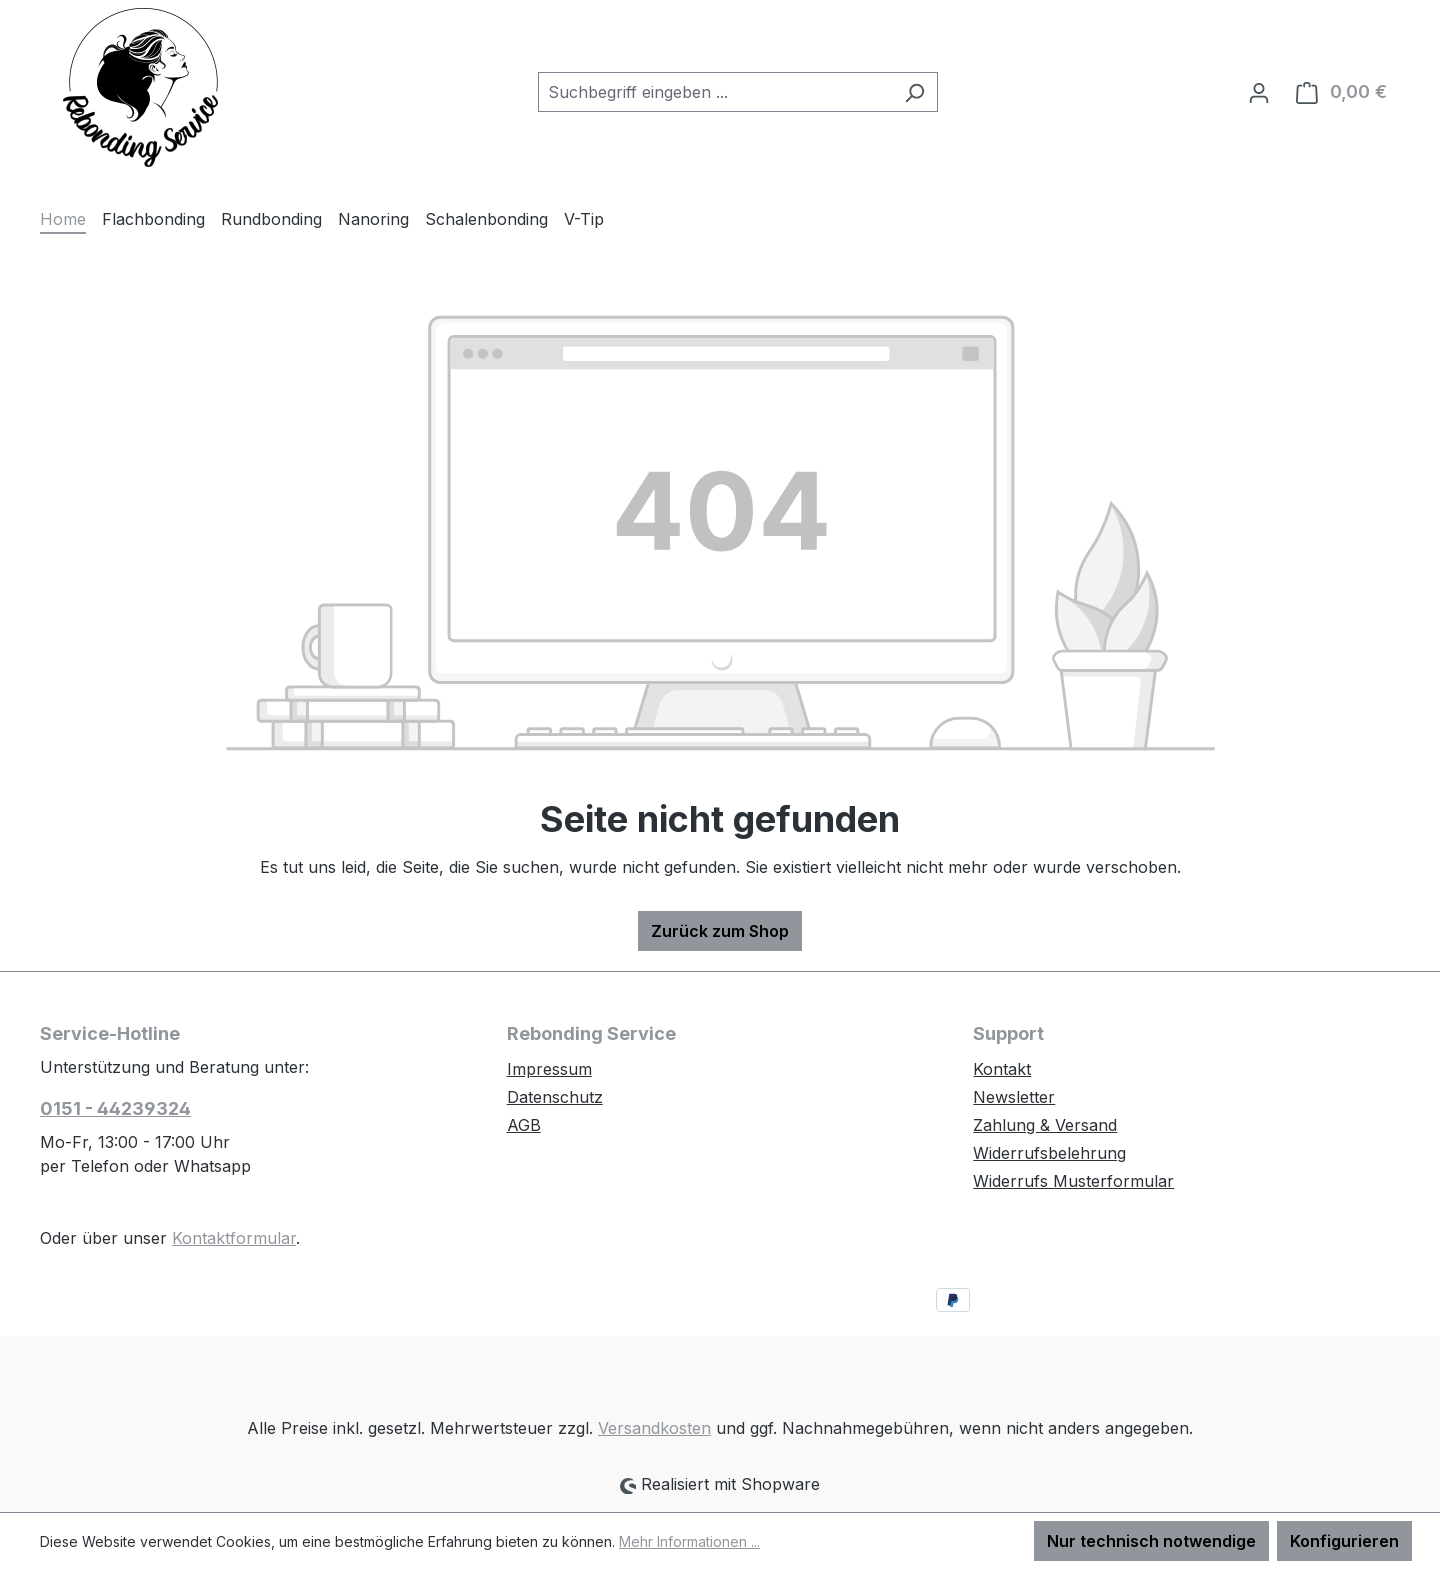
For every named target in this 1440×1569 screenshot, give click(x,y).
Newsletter (1014, 1097)
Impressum (549, 1069)
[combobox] (715, 92)
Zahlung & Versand (1045, 1125)
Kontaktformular (234, 1238)
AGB (524, 1125)
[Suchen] (914, 92)
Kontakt (1002, 1069)
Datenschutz (555, 1097)
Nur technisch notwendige (1151, 1541)
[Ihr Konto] (1259, 92)
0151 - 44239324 (115, 1108)
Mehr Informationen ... (689, 1541)
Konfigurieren (1344, 1541)
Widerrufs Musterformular (1073, 1181)
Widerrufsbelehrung (1049, 1153)
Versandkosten (654, 1428)
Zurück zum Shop (720, 931)
